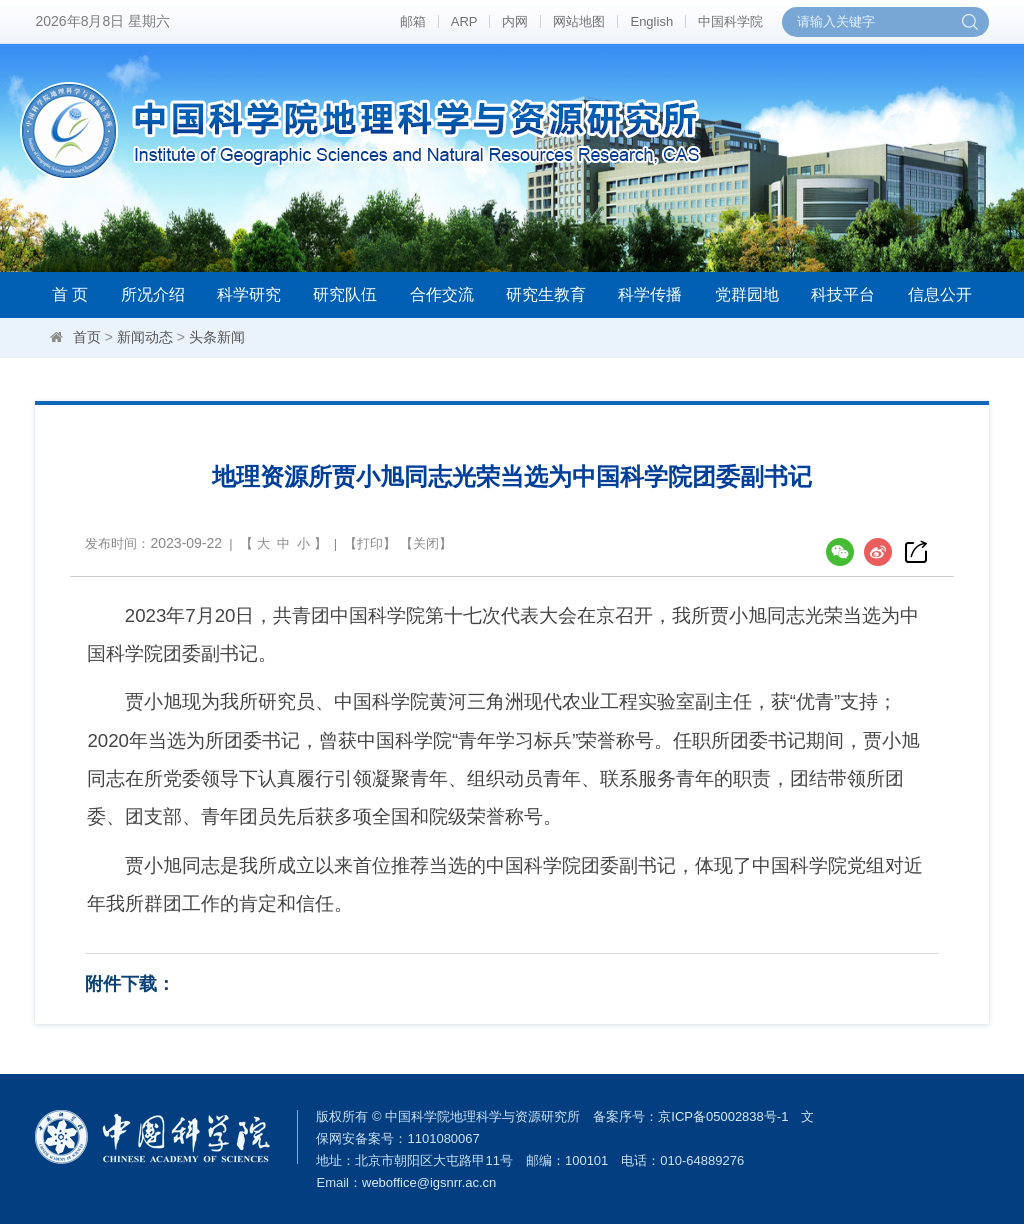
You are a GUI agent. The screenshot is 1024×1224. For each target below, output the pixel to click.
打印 (370, 543)
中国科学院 (730, 21)
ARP (464, 21)
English (651, 21)
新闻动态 (145, 337)
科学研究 (249, 294)
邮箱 (413, 21)
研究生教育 (546, 294)
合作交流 (442, 294)
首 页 (70, 294)
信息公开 (940, 294)
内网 (515, 21)
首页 (87, 337)
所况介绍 (153, 294)
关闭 (426, 543)
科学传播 (650, 294)
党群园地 (747, 294)
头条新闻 (217, 337)
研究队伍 (345, 294)
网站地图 (579, 21)
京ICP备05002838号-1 (723, 1116)
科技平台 (843, 294)
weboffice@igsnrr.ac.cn (429, 1182)
